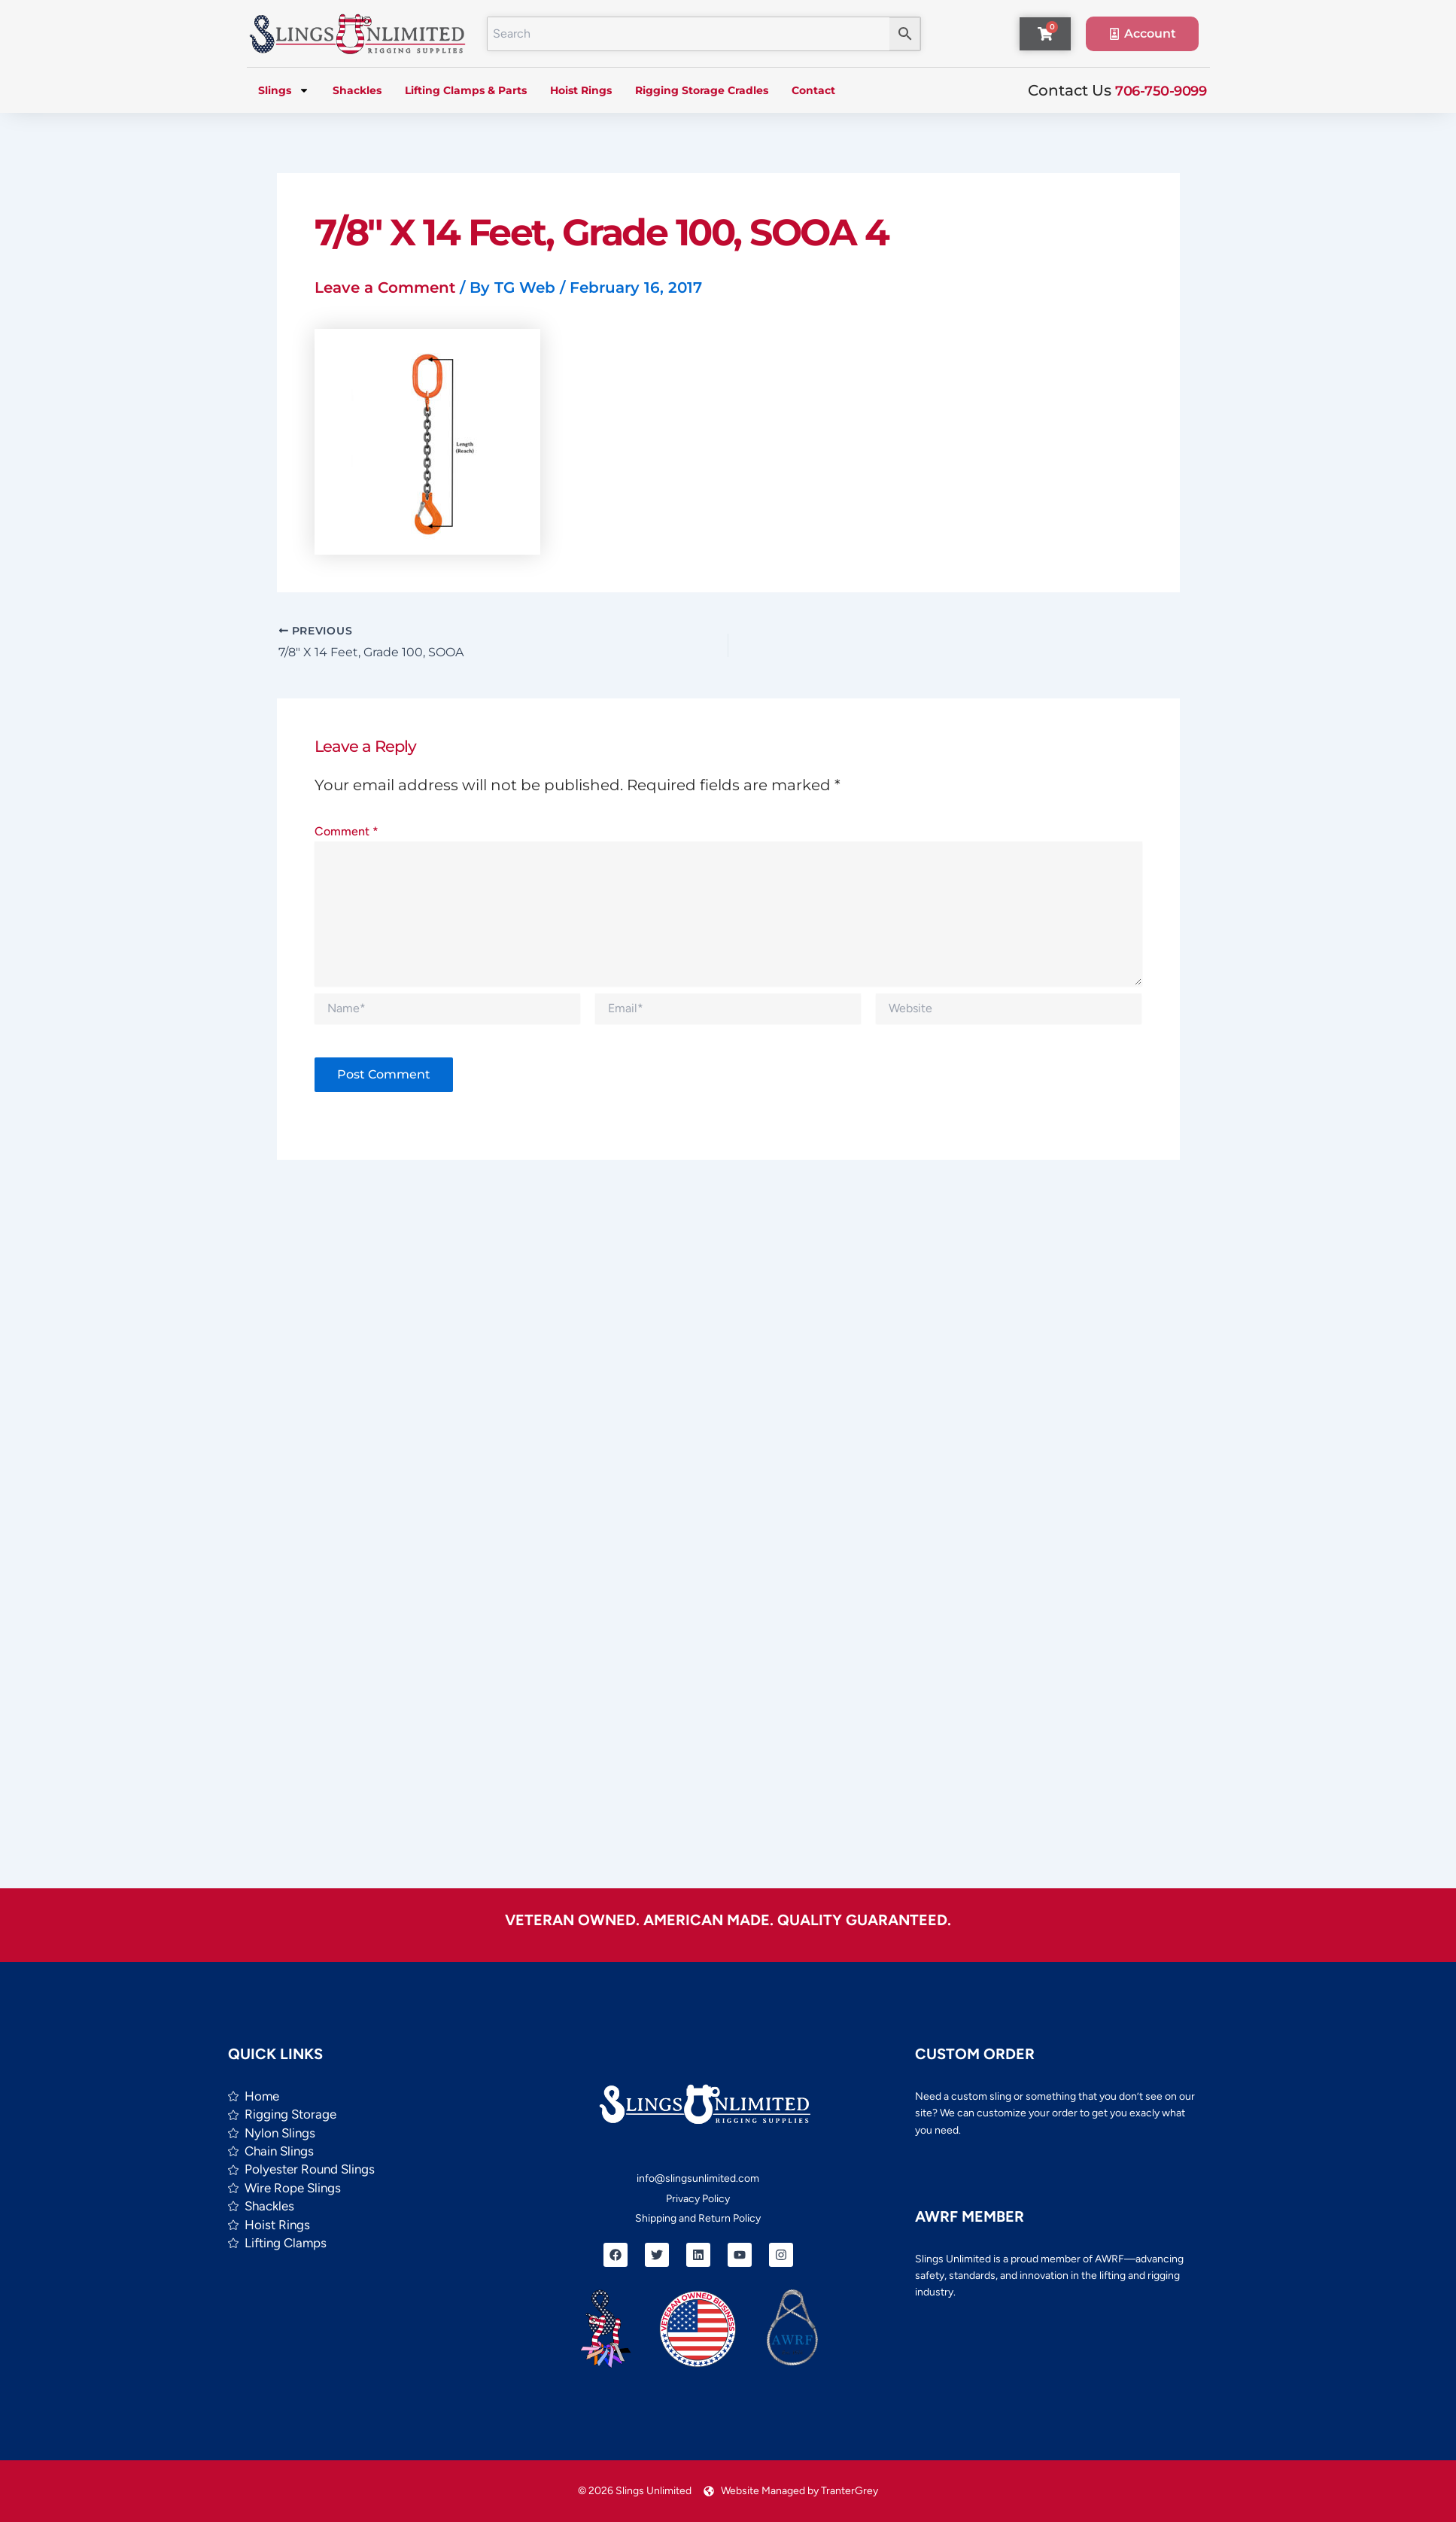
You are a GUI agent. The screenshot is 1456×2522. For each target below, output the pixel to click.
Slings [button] (283, 90)
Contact (813, 90)
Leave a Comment (385, 287)
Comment (346, 831)
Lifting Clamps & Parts (466, 90)
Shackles (357, 90)
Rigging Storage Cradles (701, 90)
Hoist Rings (581, 90)
